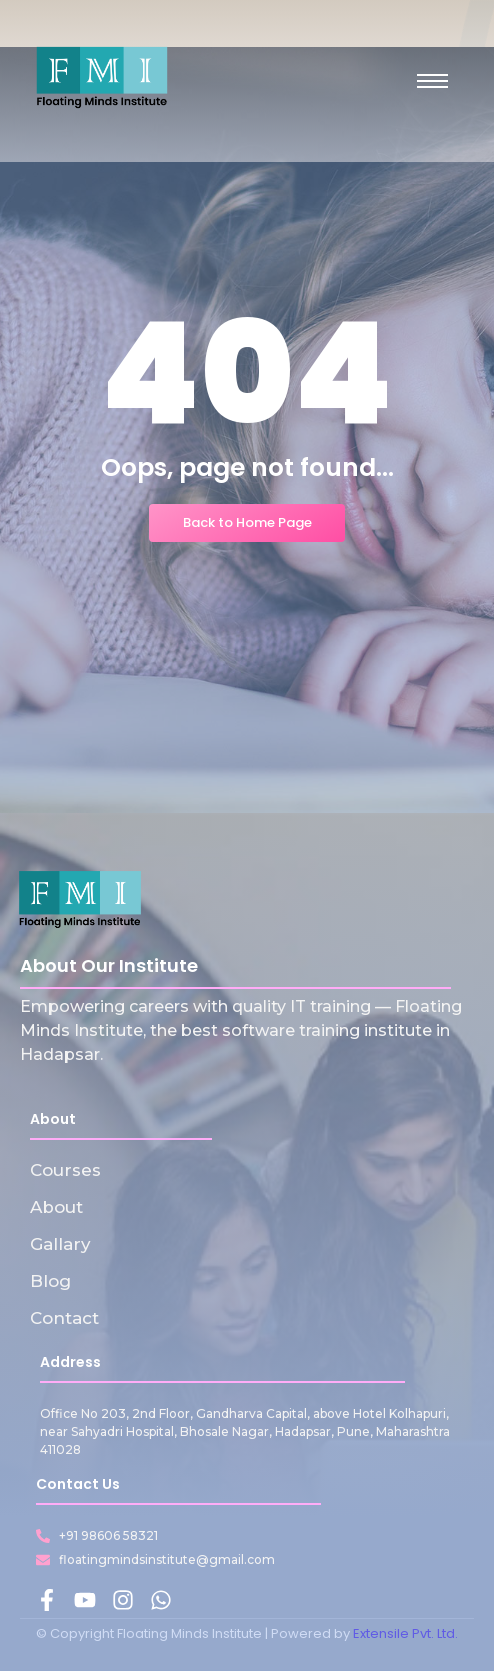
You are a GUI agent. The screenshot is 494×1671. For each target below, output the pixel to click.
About (56, 1207)
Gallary (60, 1244)
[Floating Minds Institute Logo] (102, 77)
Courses (65, 1170)
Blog (50, 1281)
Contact (64, 1318)
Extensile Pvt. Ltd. (405, 1633)
